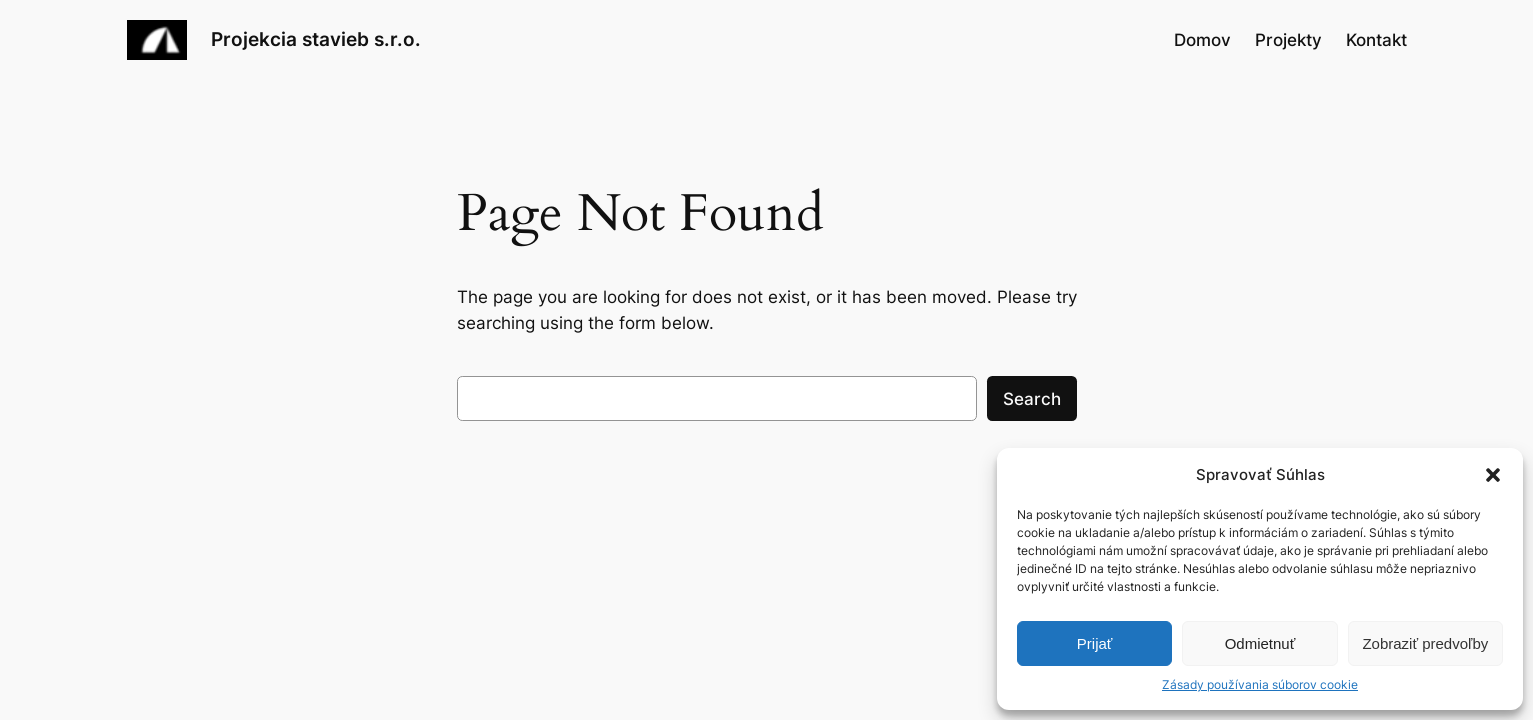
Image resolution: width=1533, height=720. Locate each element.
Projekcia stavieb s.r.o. (316, 39)
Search (1032, 399)
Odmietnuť (1260, 643)
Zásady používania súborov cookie (1260, 684)
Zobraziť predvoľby (1425, 643)
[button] (1493, 475)
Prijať (1095, 643)
